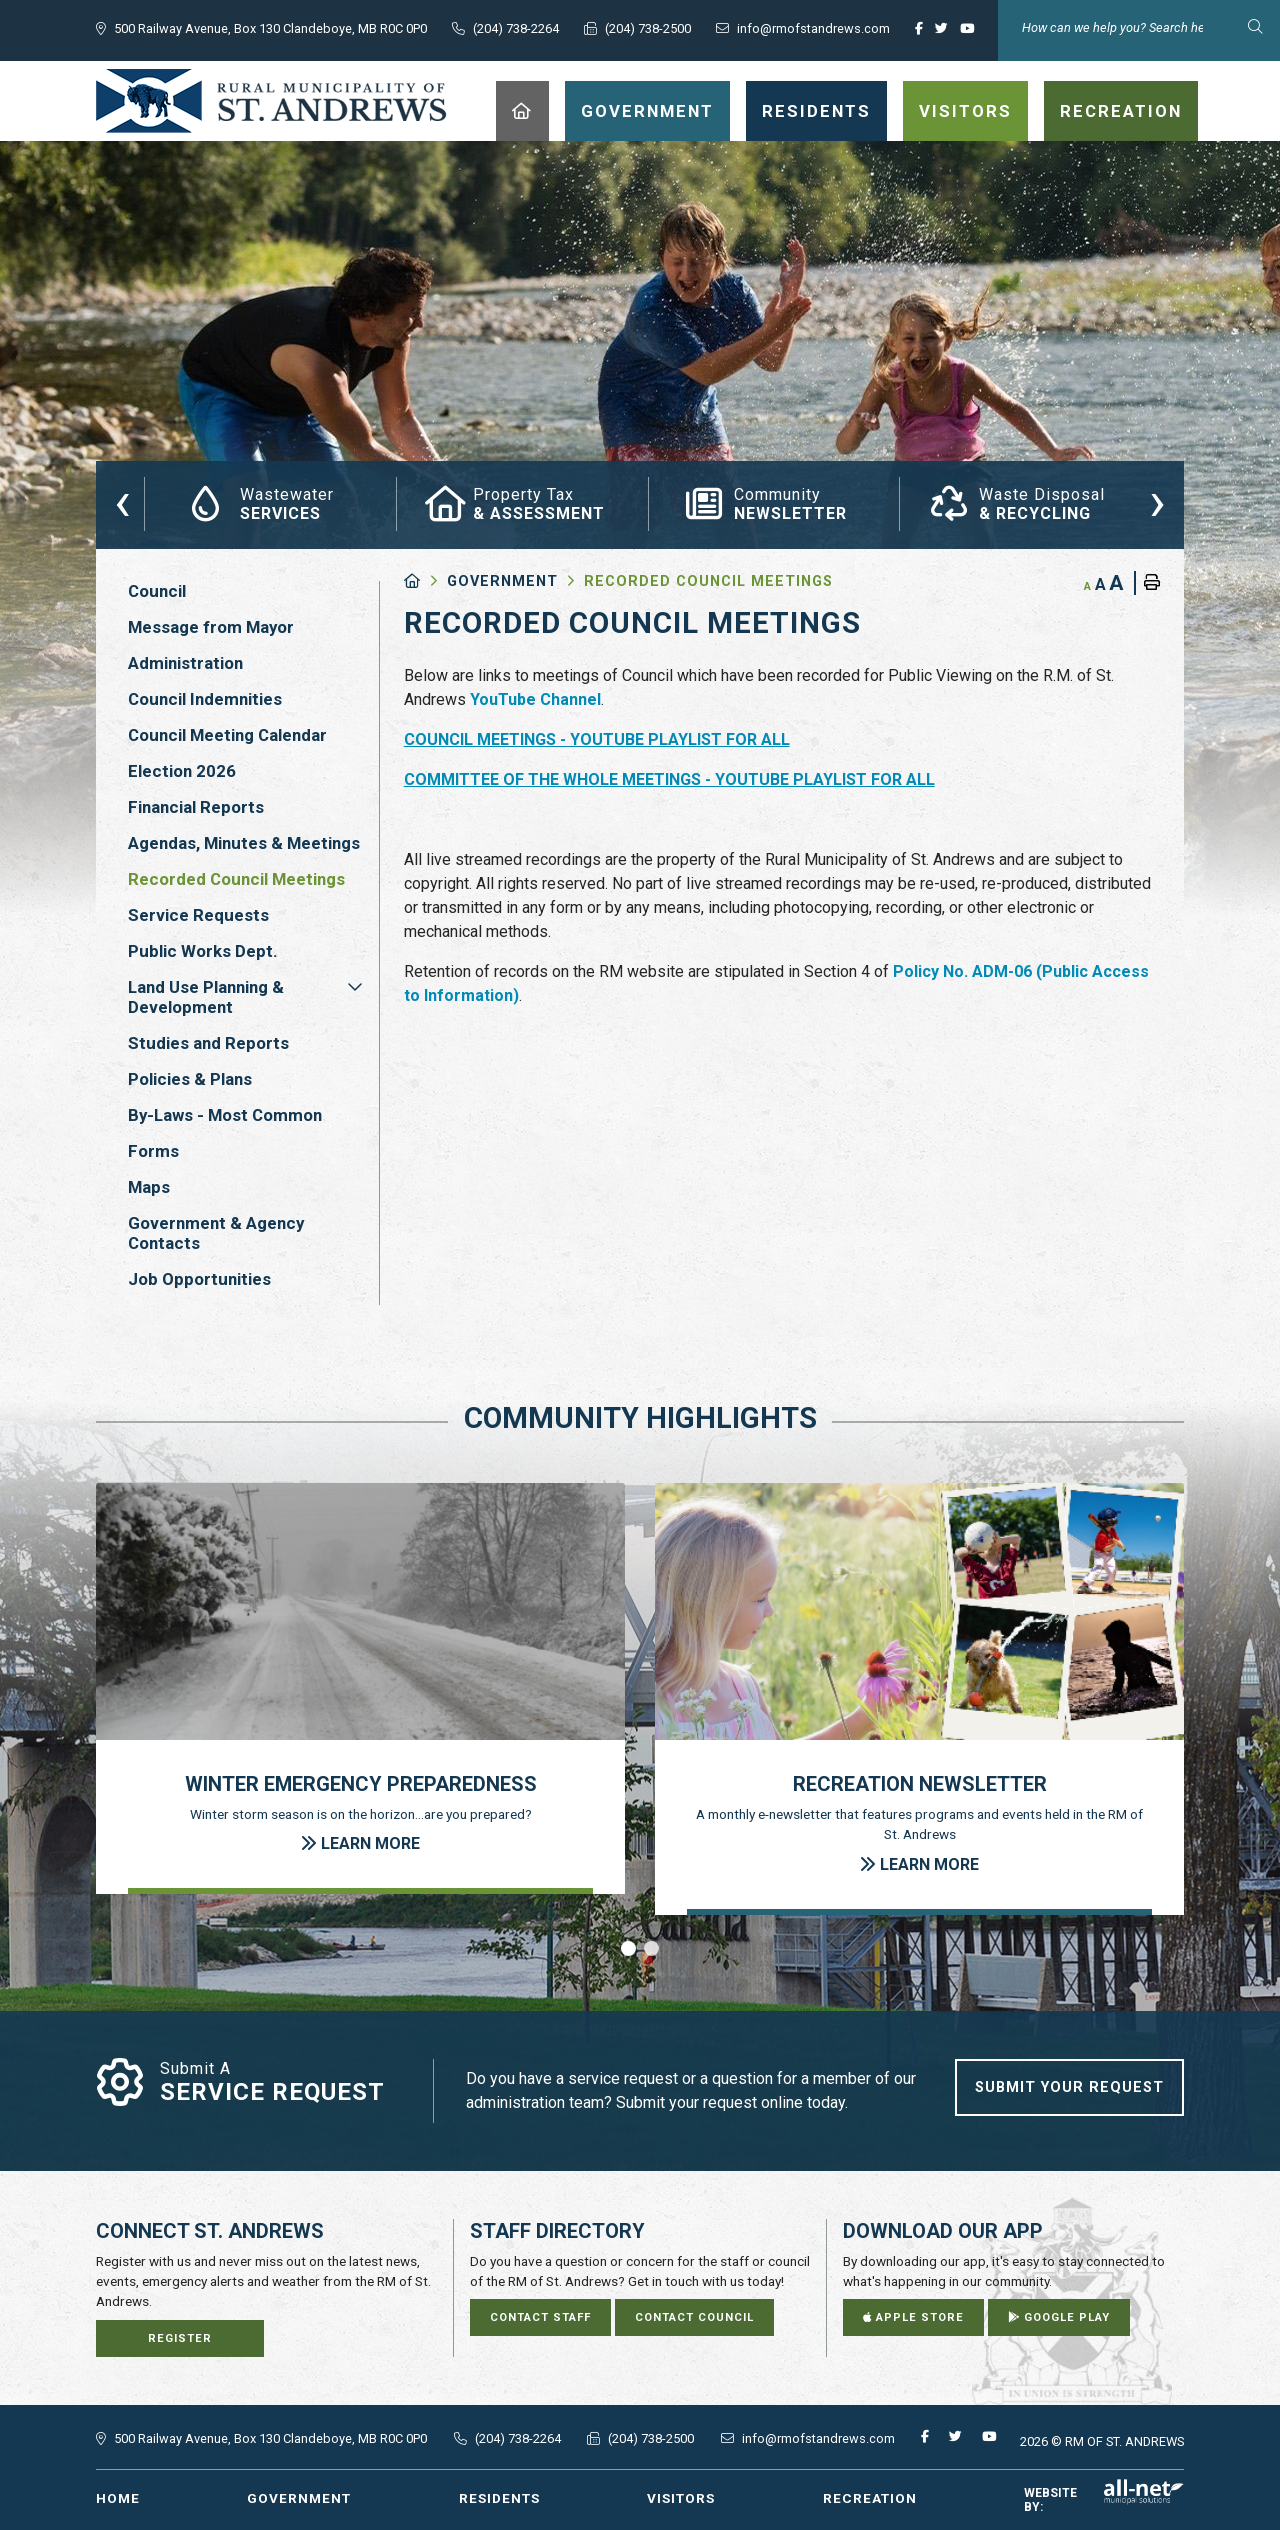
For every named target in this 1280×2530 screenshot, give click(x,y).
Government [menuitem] (647, 111)
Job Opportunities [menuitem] (199, 1279)
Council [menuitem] (157, 591)
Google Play (1059, 2317)
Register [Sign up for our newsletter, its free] (180, 2338)
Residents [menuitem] (816, 111)
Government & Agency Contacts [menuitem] (216, 1233)
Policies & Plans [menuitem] (190, 1079)
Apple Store (913, 2317)
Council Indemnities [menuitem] (205, 699)
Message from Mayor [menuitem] (211, 627)
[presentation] (122, 501)
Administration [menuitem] (185, 663)
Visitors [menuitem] (965, 111)
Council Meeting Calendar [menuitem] (227, 735)
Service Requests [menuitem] (198, 915)
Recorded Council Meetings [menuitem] (236, 879)
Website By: (1104, 2500)
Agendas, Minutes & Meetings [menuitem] (244, 843)
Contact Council (694, 2317)
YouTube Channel (535, 699)
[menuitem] (522, 111)
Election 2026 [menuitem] (182, 771)
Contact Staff (540, 2317)
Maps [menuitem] (149, 1187)
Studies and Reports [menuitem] (208, 1043)
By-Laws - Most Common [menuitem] (225, 1115)
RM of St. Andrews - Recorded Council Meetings (271, 101)
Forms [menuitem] (153, 1151)
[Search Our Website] (1139, 27)
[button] (355, 987)
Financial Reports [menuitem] (196, 807)
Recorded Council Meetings (708, 581)
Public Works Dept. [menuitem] (203, 951)
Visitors (681, 2498)
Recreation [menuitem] (1121, 111)
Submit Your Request (1069, 2087)
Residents (499, 2498)
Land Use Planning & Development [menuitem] (206, 997)
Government (502, 581)
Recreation (870, 2498)
